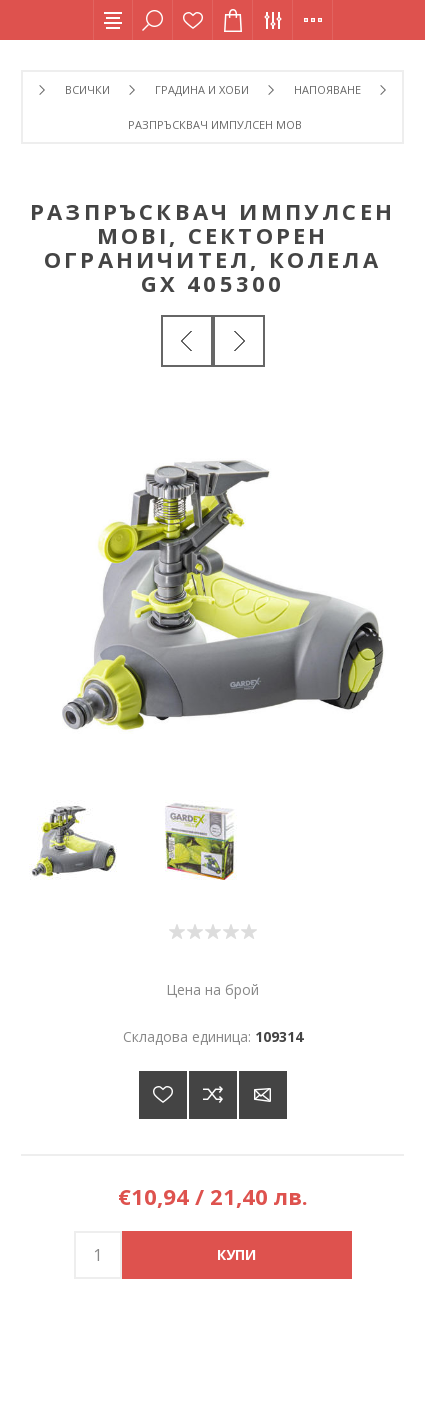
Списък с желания (193, 20)
